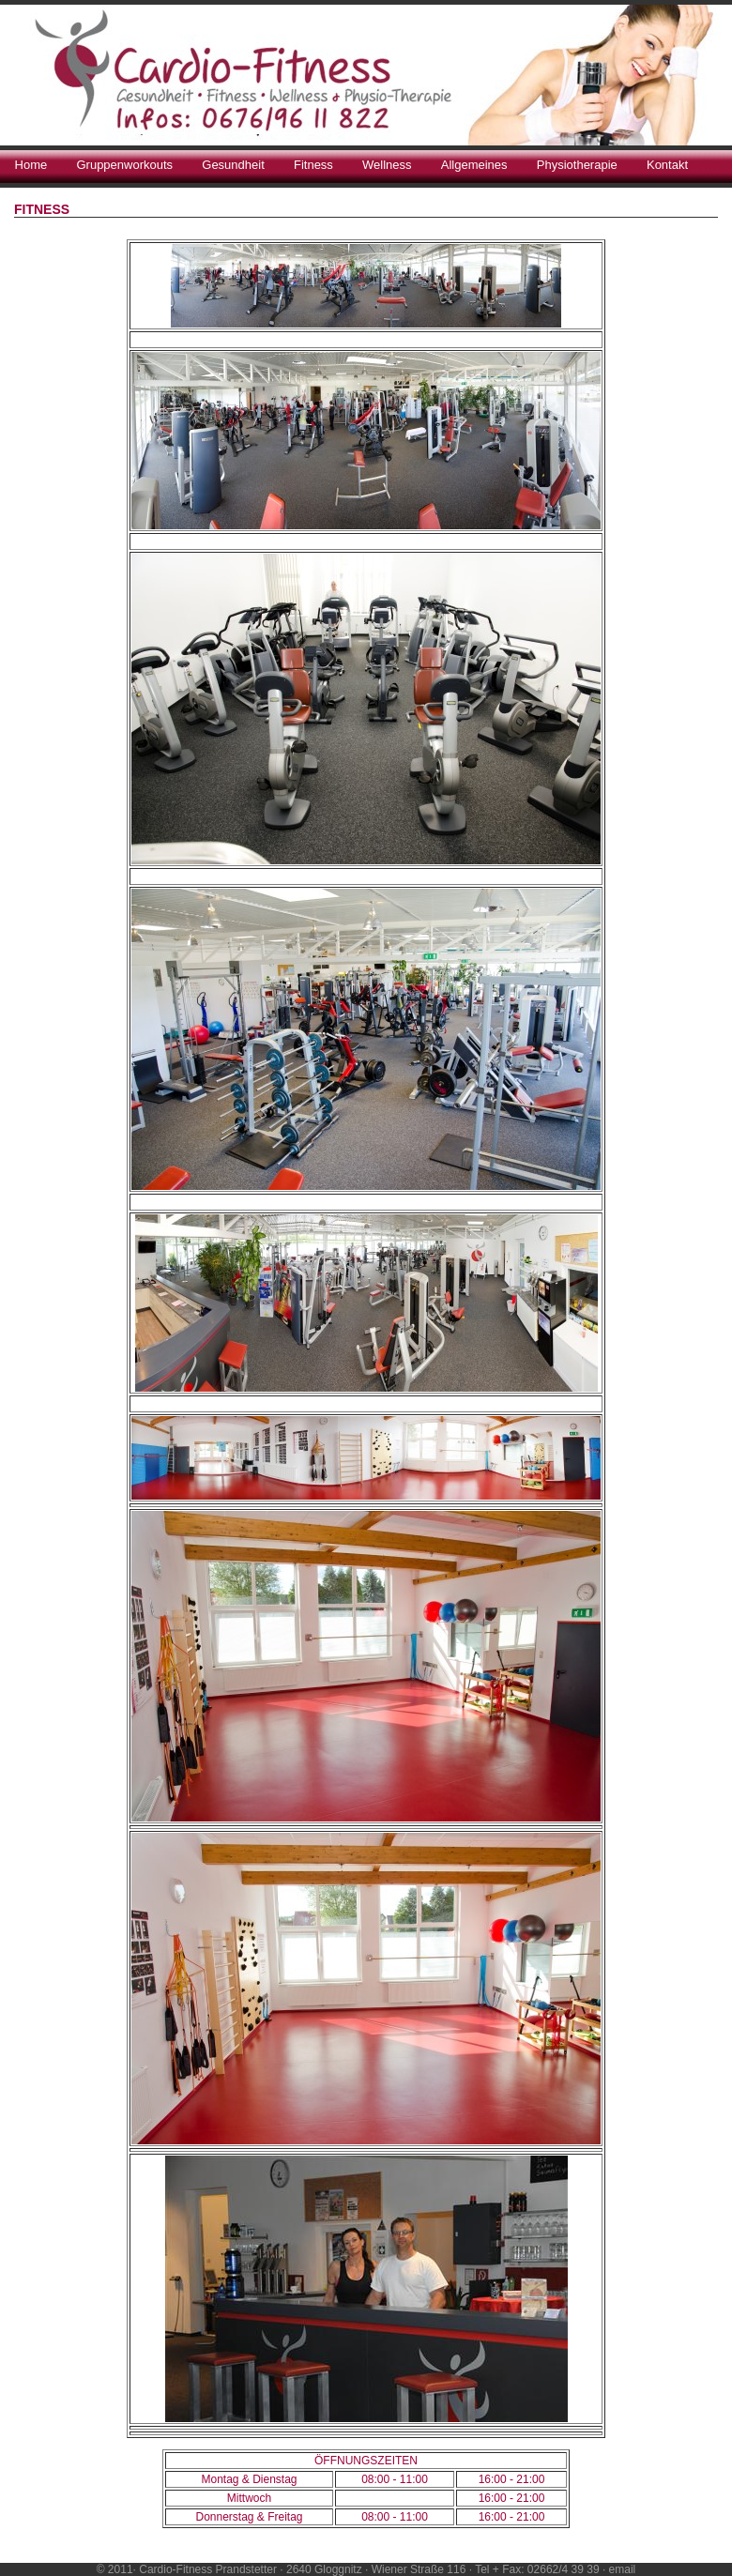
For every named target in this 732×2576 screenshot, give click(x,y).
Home (31, 165)
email (622, 2569)
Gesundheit (233, 165)
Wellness (387, 165)
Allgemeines (474, 165)
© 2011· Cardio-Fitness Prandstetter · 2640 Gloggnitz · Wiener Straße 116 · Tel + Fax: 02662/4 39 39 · (353, 2569)
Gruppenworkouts (124, 165)
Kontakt (667, 165)
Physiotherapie (577, 165)
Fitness (313, 165)
